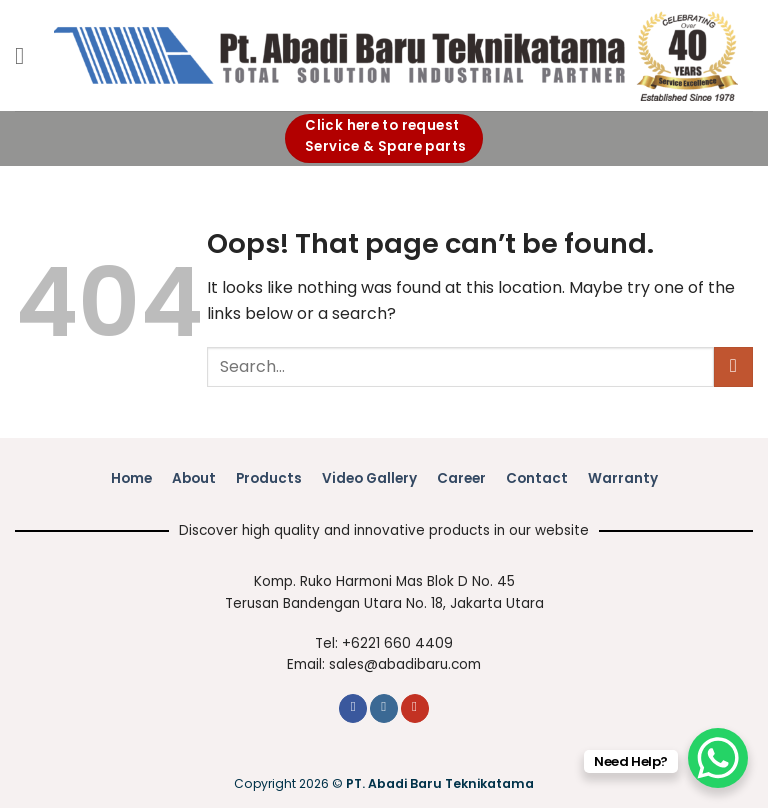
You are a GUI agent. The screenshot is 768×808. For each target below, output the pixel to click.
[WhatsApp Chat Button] (718, 758)
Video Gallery (369, 478)
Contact (537, 478)
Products (269, 478)
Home (131, 478)
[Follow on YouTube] (415, 708)
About (194, 478)
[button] (27, 55)
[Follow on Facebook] (353, 708)
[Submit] (733, 366)
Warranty (623, 478)
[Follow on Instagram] (384, 708)
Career (461, 478)
